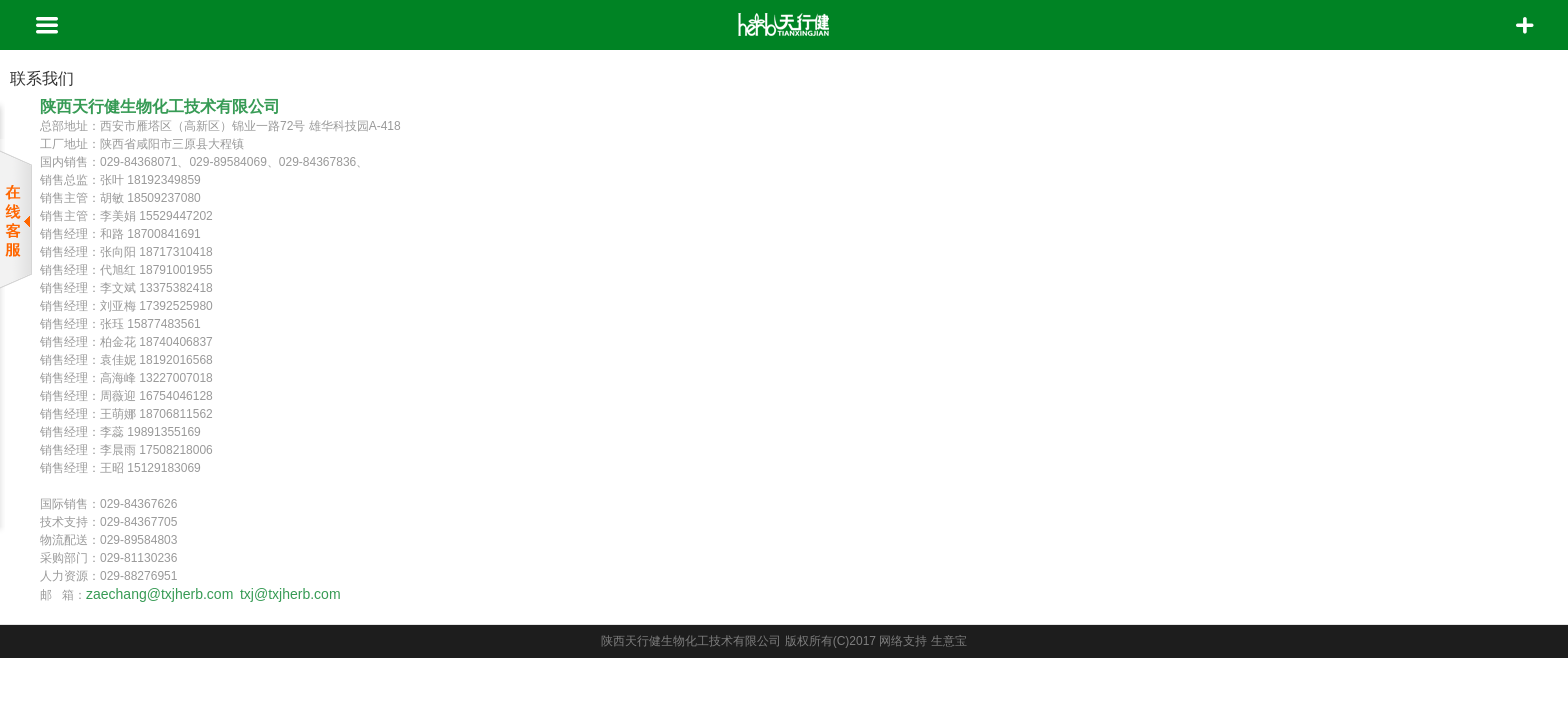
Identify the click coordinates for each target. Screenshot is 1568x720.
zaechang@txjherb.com (159, 594)
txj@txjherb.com (292, 594)
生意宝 (949, 641)
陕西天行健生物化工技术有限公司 (691, 641)
